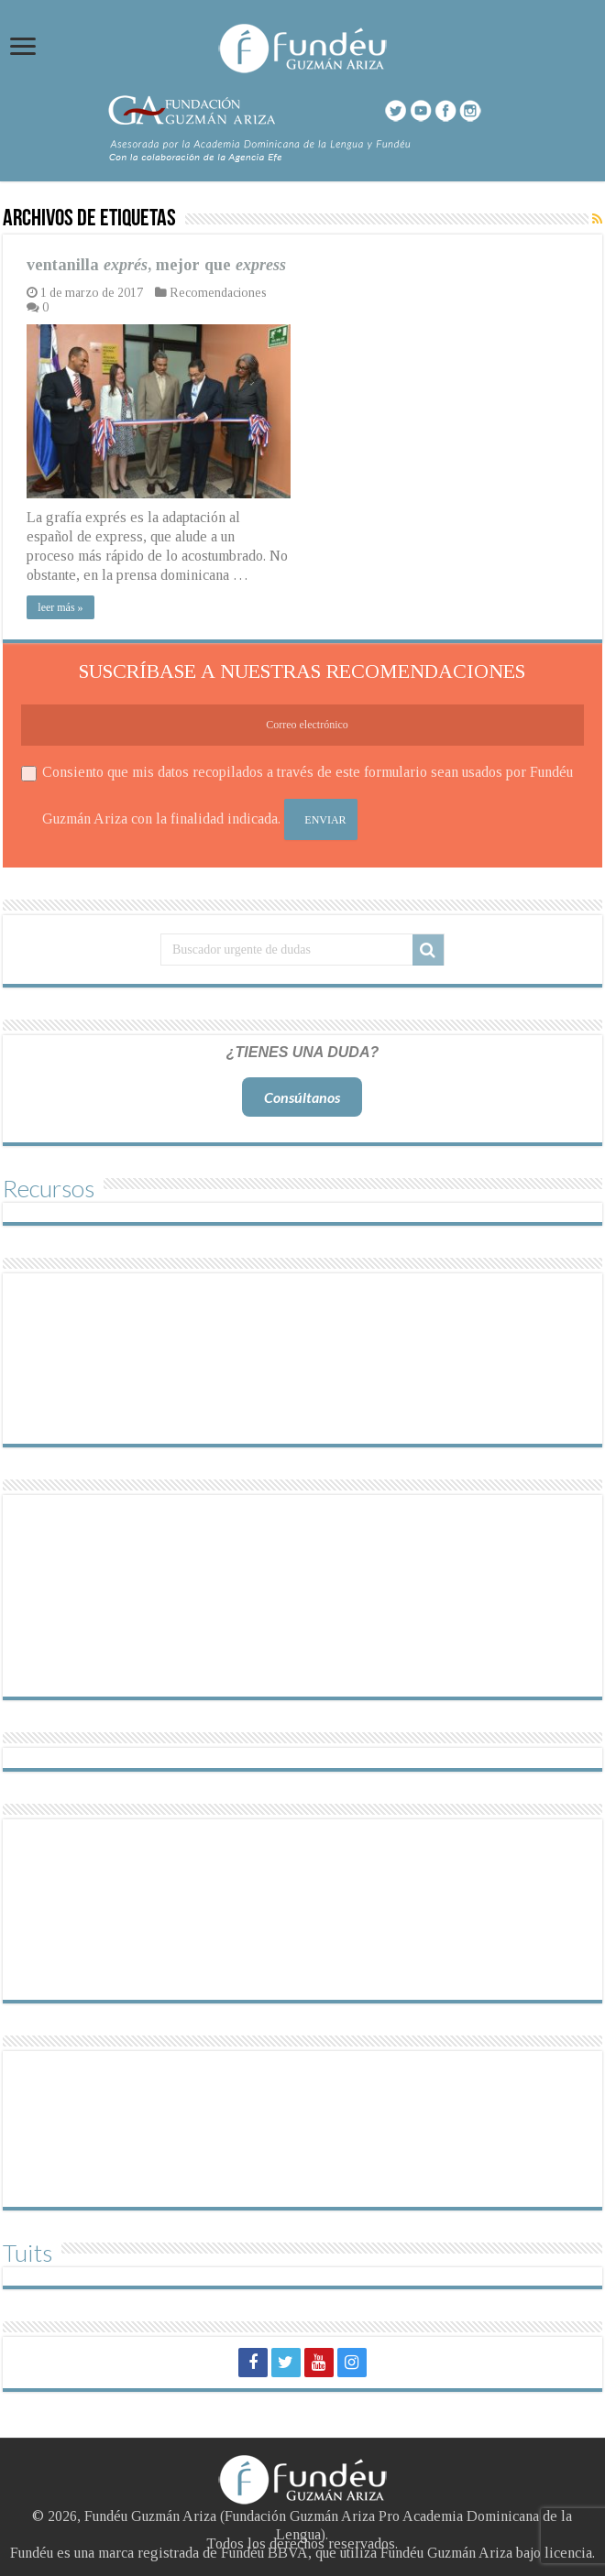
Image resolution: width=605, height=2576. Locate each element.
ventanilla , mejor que (156, 265)
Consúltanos (302, 1097)
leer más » (60, 607)
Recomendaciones (218, 293)
